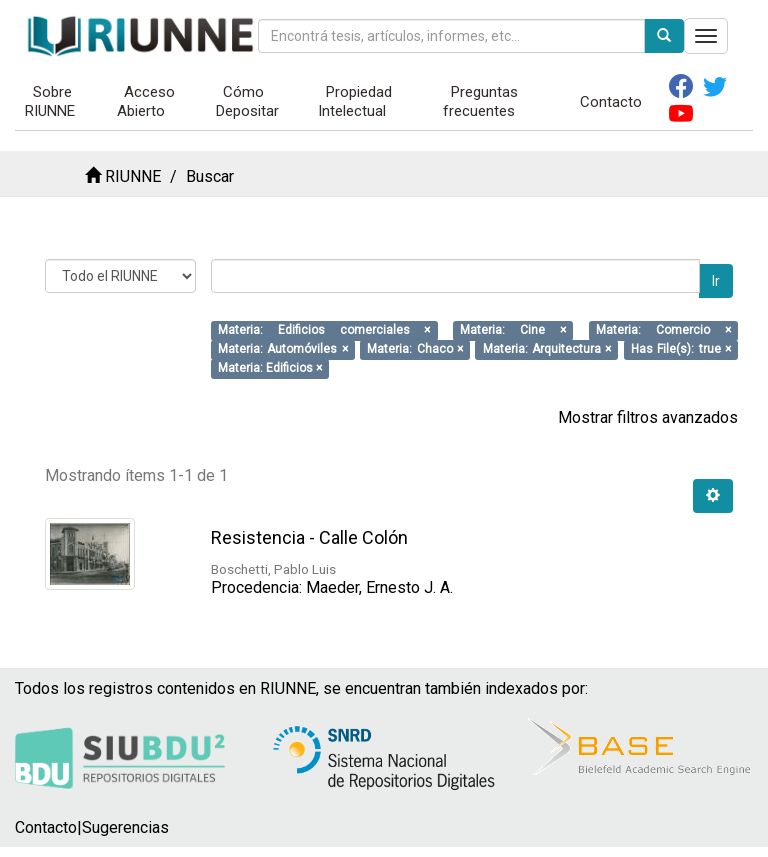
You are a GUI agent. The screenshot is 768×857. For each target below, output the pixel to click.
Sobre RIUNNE (50, 101)
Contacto (611, 102)
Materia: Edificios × (270, 368)
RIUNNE (133, 176)
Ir (716, 281)
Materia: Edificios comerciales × (324, 330)
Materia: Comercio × (663, 330)
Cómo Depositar (247, 101)
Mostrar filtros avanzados (648, 417)
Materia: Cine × (513, 330)
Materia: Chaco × (415, 349)
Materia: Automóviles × (283, 349)
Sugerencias (125, 827)
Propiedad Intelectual (355, 101)
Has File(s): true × (681, 349)
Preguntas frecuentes (480, 101)
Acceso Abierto (146, 101)
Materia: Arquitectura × (547, 349)
